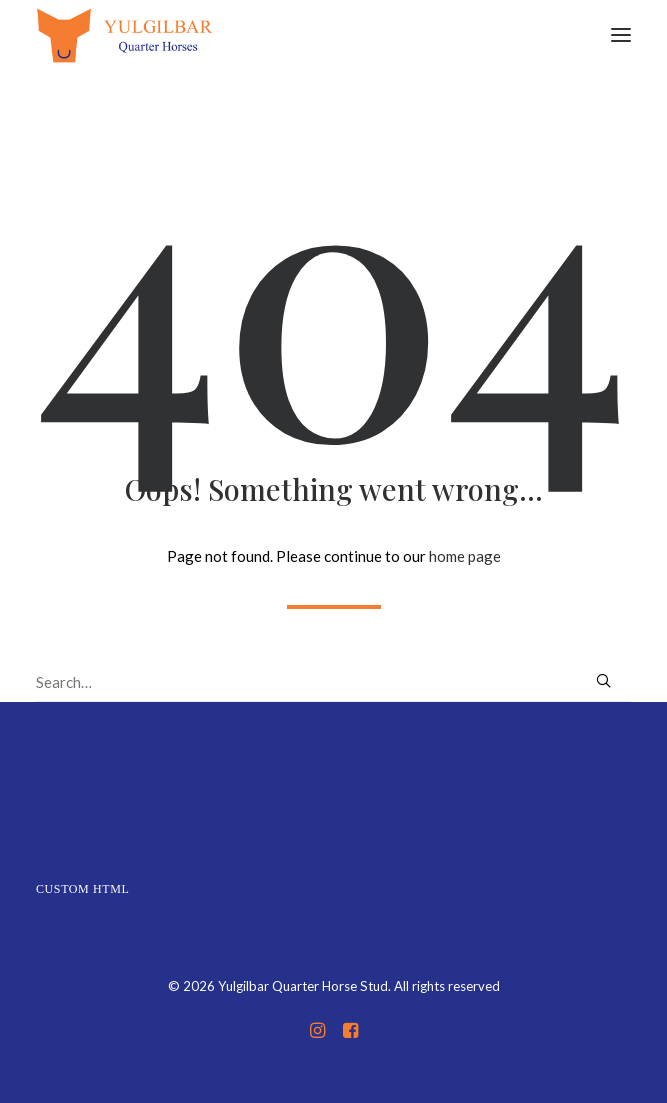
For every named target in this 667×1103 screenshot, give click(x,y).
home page (465, 556)
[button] (621, 35)
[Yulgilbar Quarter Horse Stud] (124, 35)
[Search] (333, 682)
